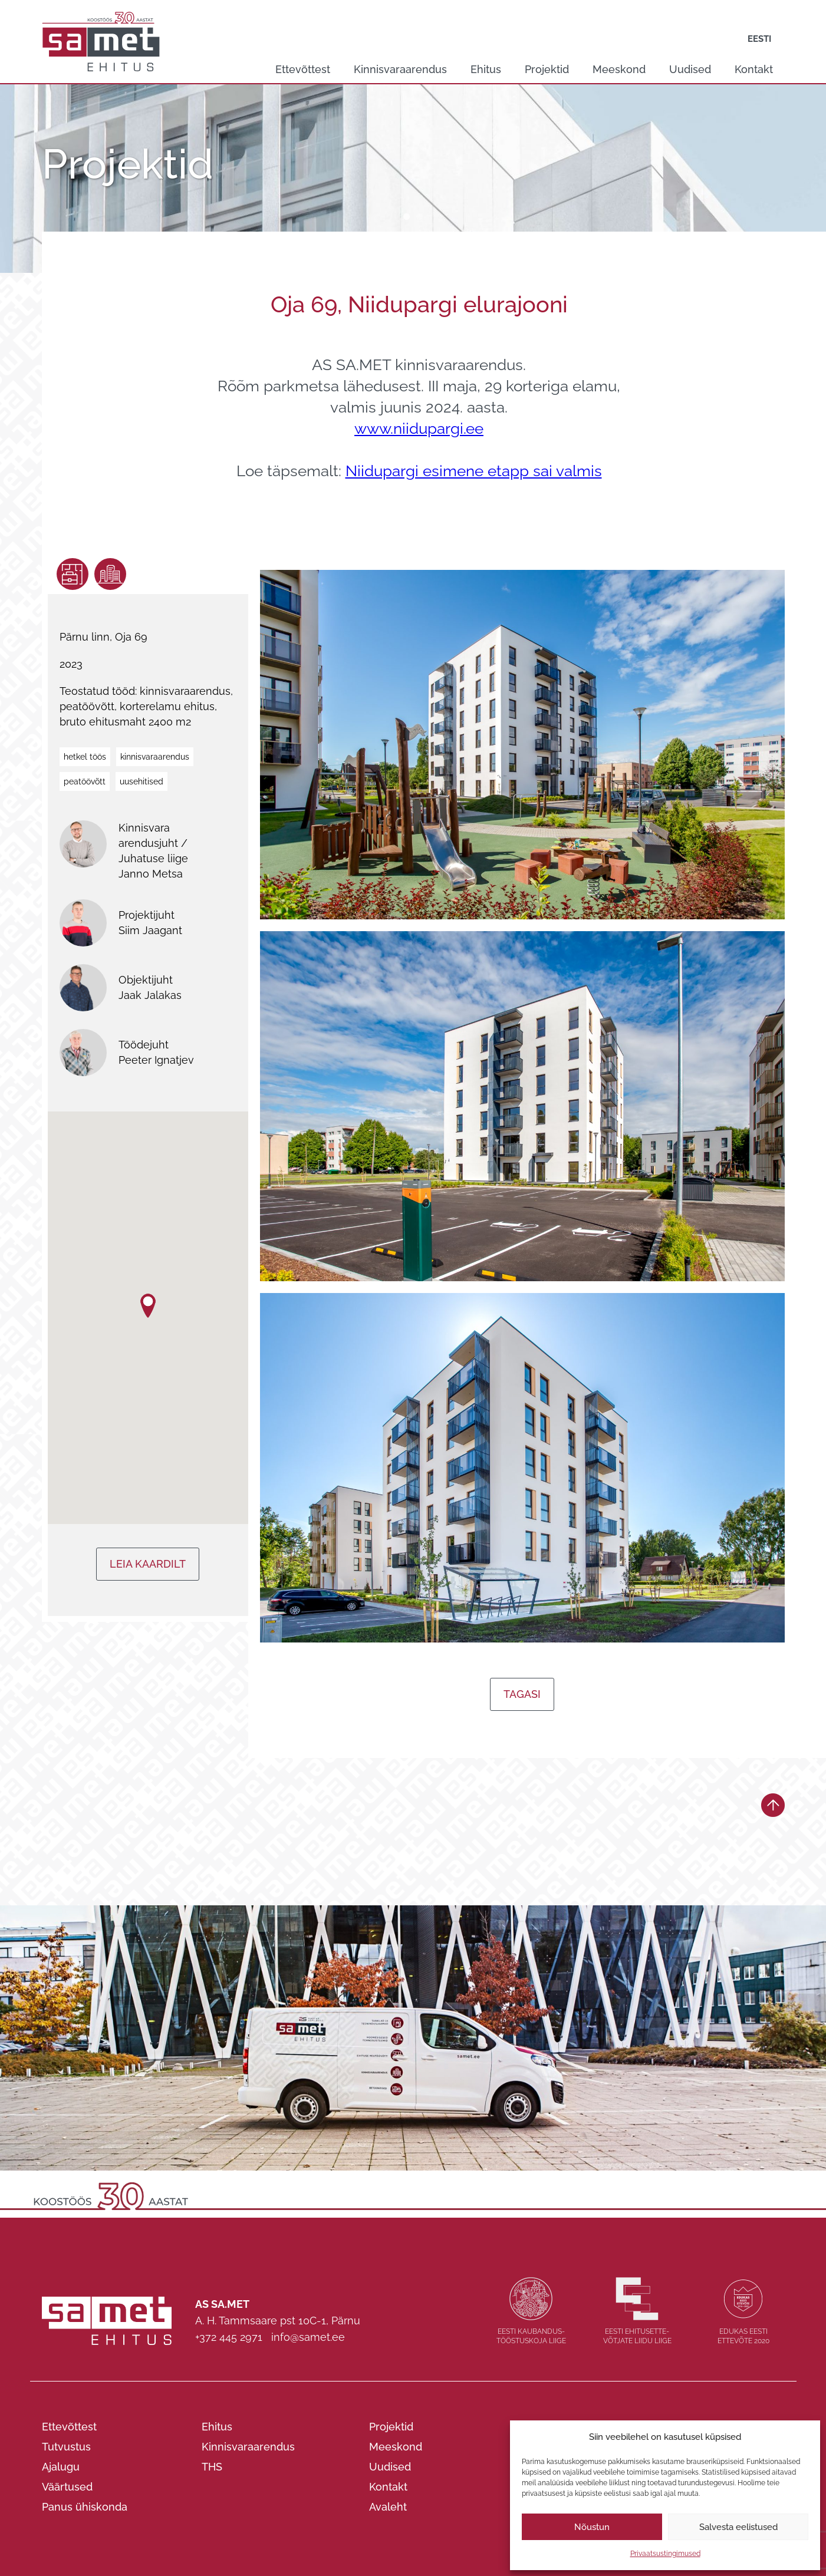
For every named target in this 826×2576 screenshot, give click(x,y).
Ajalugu (61, 2466)
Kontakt (754, 69)
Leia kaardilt (148, 1564)
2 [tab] (420, 217)
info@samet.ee (308, 2337)
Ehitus (485, 69)
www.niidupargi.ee (418, 428)
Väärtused (67, 2487)
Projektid (547, 69)
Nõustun (592, 2527)
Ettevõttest (302, 69)
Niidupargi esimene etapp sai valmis (473, 471)
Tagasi (522, 1694)
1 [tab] (407, 217)
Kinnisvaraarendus (400, 69)
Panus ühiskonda (84, 2507)
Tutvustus (66, 2446)
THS (212, 2466)
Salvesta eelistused (738, 2527)
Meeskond (619, 69)
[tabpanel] (413, 178)
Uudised (690, 69)
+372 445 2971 (228, 2337)
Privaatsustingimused (665, 2553)
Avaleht (388, 2507)
